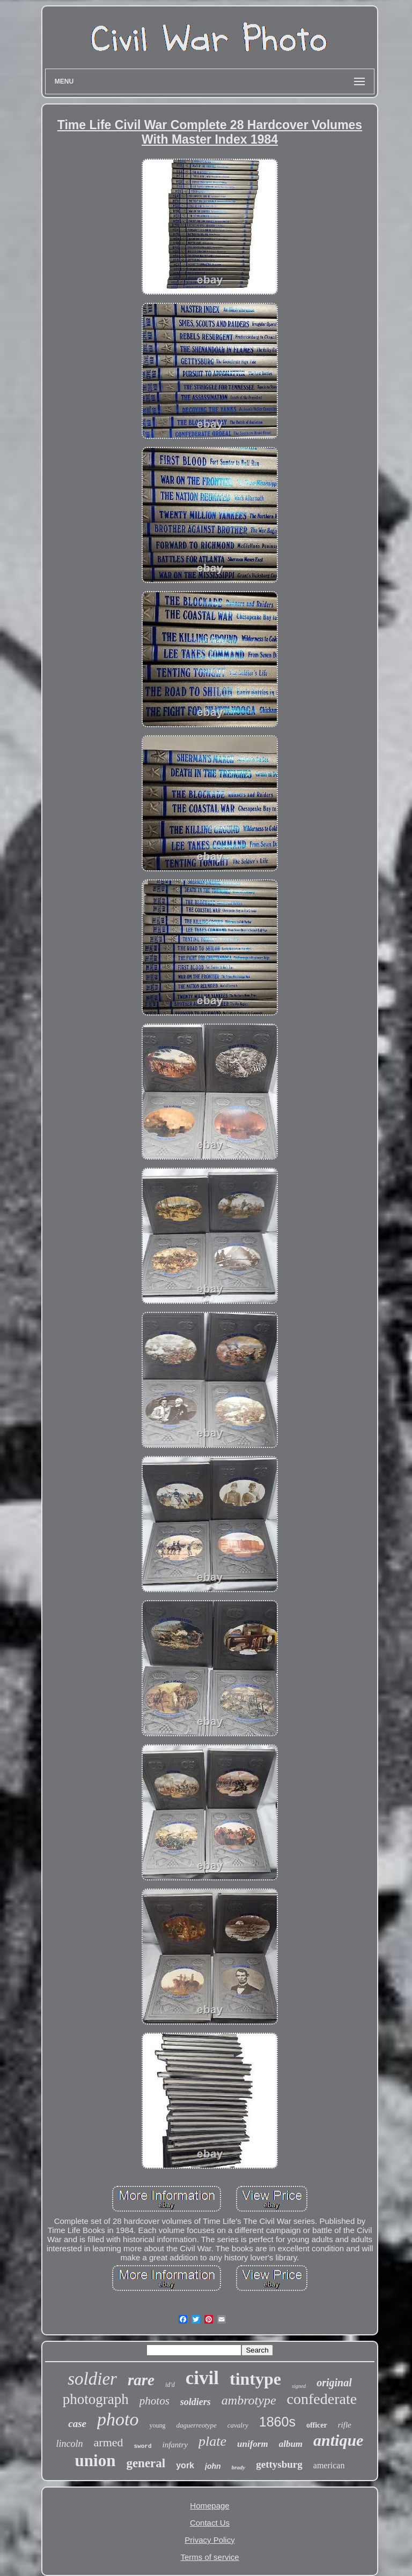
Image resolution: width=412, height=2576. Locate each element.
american (329, 2465)
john (213, 2466)
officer (316, 2425)
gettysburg (279, 2464)
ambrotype (249, 2400)
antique (338, 2440)
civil (202, 2378)
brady (239, 2467)
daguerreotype (196, 2425)
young (157, 2425)
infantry (175, 2444)
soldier (92, 2378)
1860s (277, 2421)
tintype (255, 2378)
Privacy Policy (209, 2539)
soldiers (195, 2401)
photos (154, 2400)
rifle (344, 2425)
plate (212, 2441)
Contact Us (210, 2522)
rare (141, 2379)
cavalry (237, 2425)
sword (143, 2446)
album (291, 2444)
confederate (322, 2399)
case (77, 2423)
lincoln (69, 2443)
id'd (170, 2384)
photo (117, 2419)
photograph (96, 2399)
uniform (252, 2444)
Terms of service (209, 2557)
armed (108, 2442)
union (95, 2460)
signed (299, 2386)
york (185, 2465)
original (334, 2382)
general (145, 2463)
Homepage (209, 2505)
